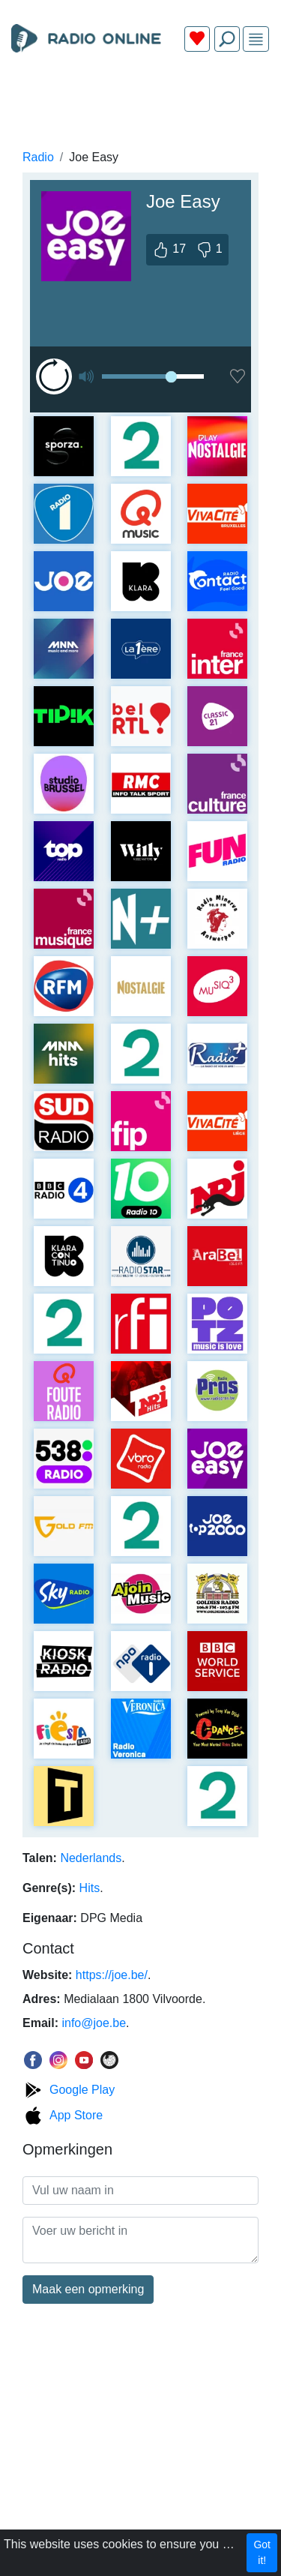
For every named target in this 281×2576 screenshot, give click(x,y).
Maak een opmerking (88, 2289)
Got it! (262, 2552)
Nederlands (90, 1858)
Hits (89, 1888)
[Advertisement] (140, 98)
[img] (256, 39)
